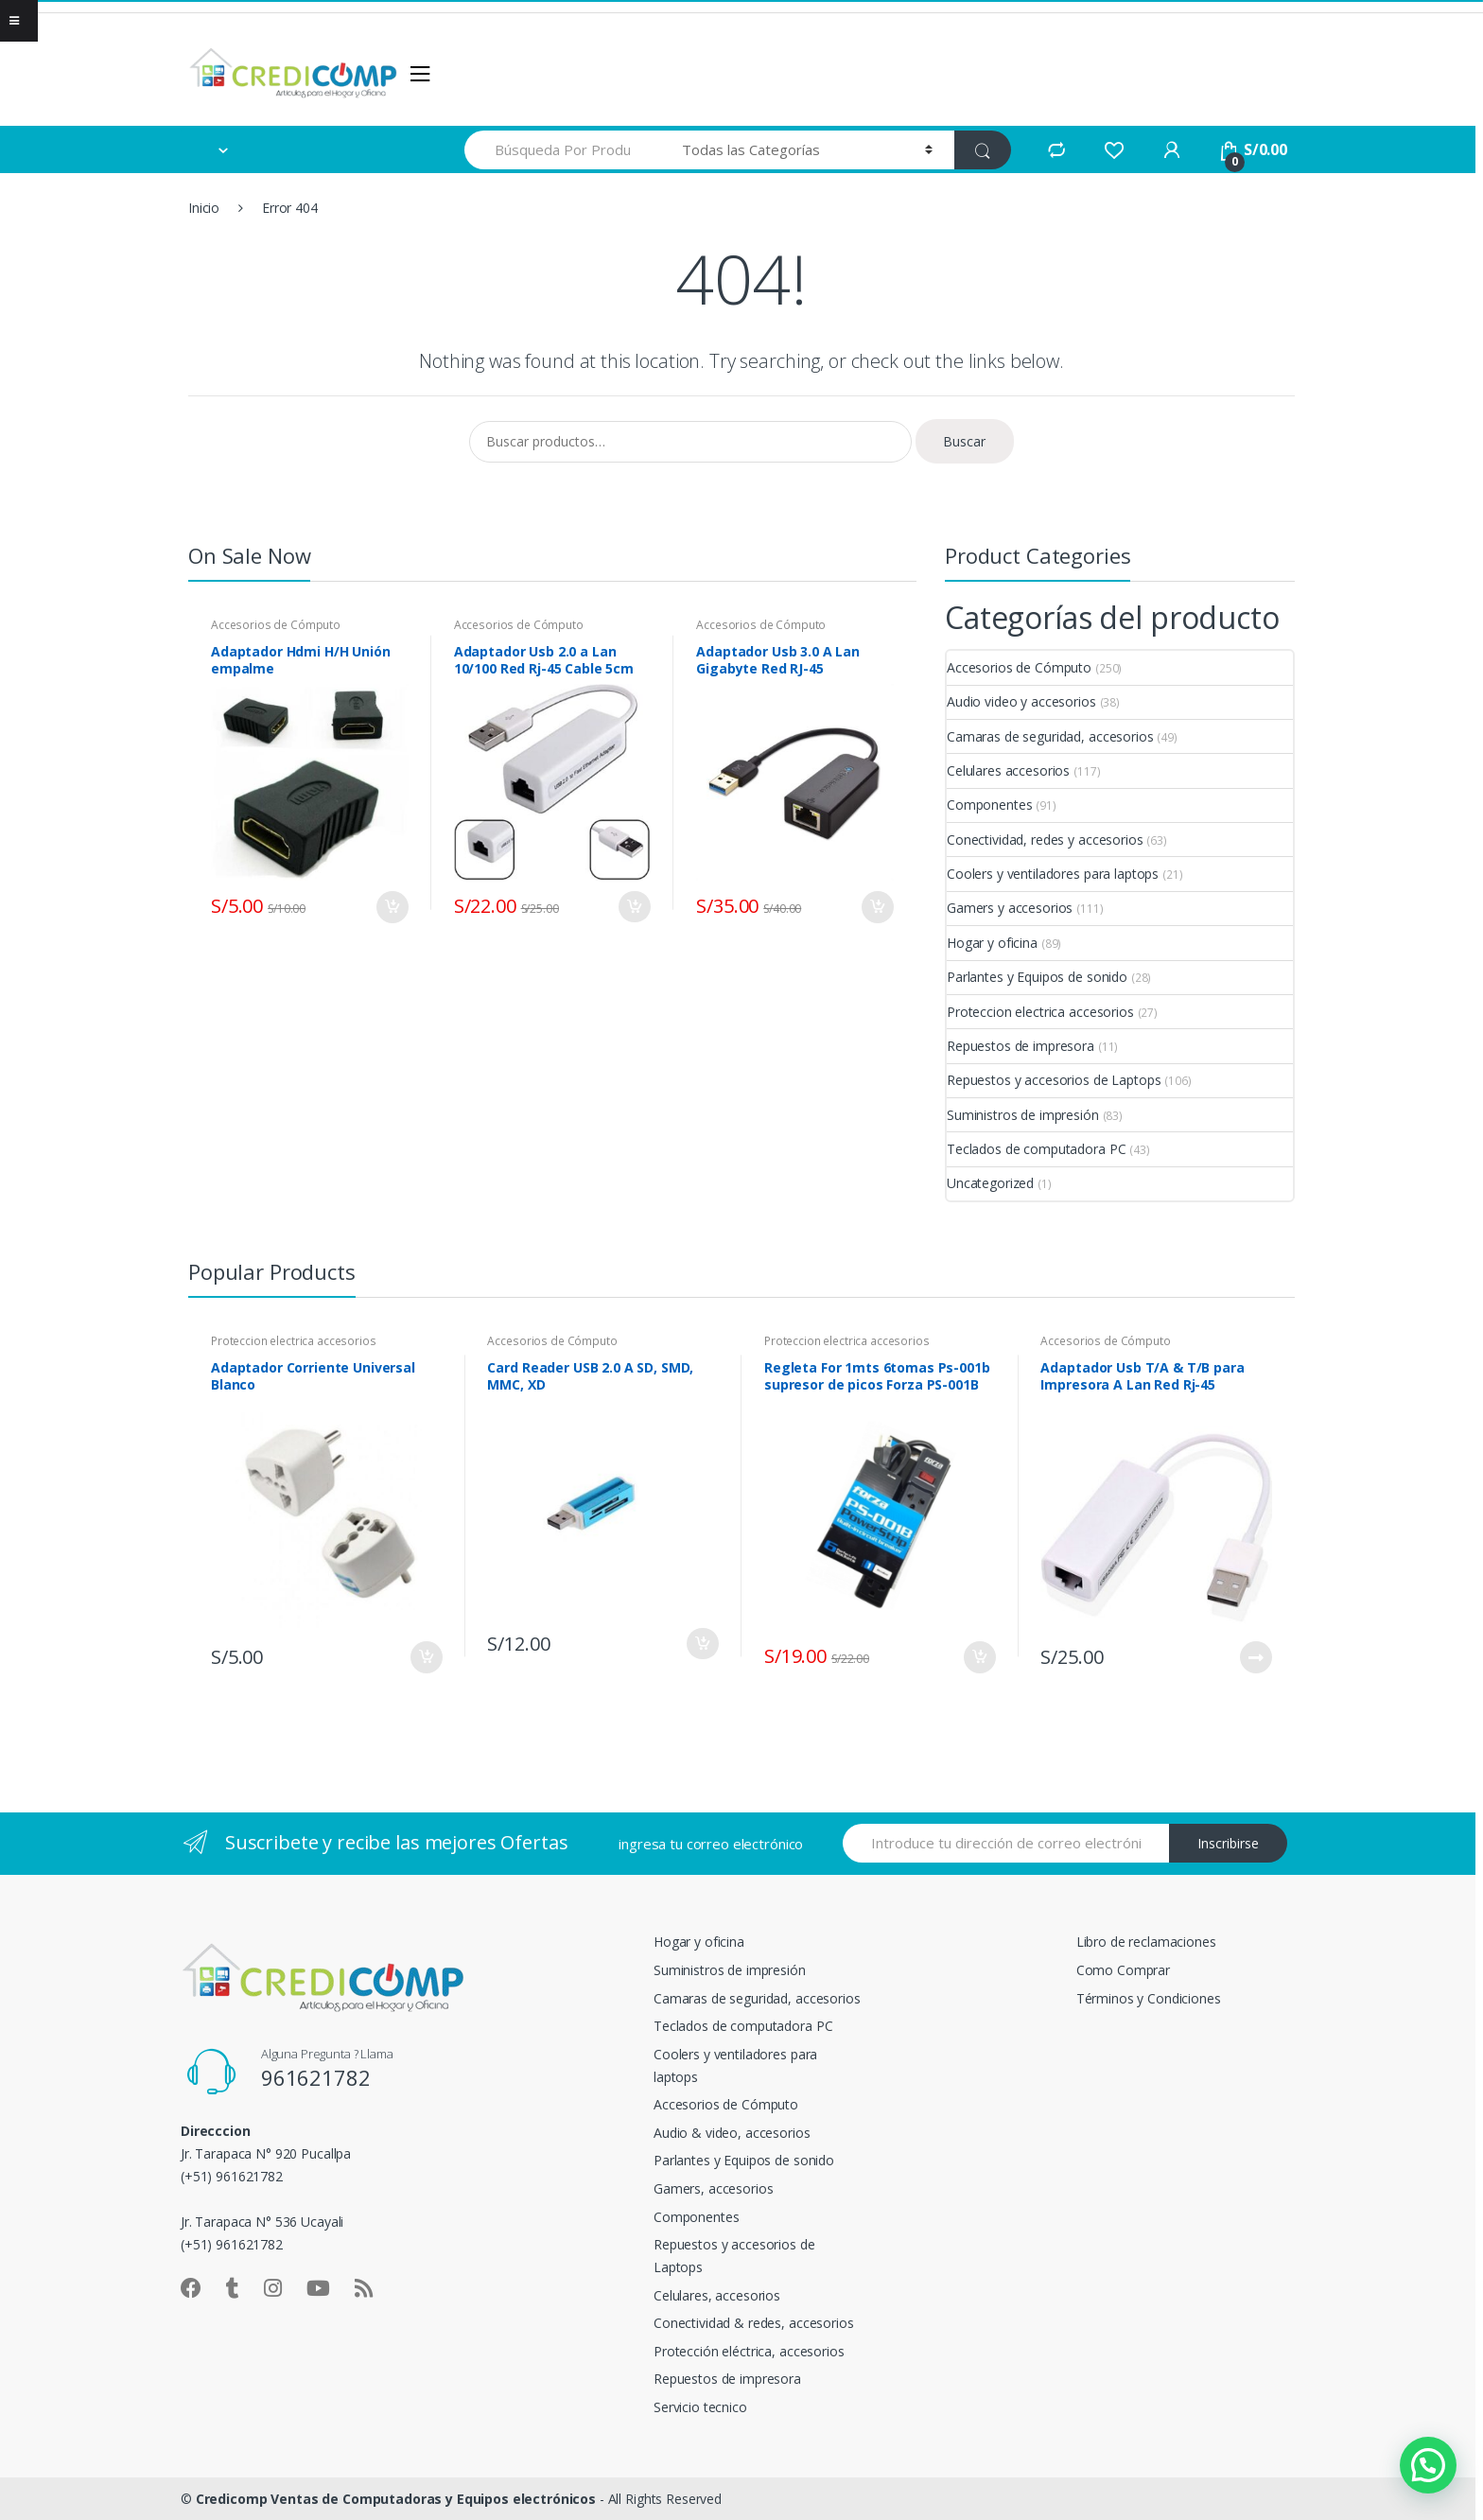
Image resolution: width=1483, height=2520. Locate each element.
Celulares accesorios (1008, 770)
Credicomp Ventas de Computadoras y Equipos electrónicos (396, 2499)
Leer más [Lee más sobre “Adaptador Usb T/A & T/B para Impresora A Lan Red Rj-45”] (1255, 1657)
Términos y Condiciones (1148, 1998)
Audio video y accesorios (1021, 701)
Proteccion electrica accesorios (1040, 1012)
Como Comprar (1123, 1970)
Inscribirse (1228, 1843)
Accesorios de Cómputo (275, 625)
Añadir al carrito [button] (392, 907)
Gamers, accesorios (713, 2188)
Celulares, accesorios (717, 2295)
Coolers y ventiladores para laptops (1053, 874)
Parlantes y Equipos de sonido (1037, 977)
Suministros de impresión (1023, 1115)
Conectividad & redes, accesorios (754, 2323)
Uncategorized (990, 1183)
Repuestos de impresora (1020, 1046)
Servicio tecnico (700, 2407)
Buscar (964, 441)
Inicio (203, 208)
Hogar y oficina (992, 943)
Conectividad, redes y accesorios (1045, 840)
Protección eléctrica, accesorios (749, 2351)
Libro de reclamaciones (1146, 1942)
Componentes (989, 805)
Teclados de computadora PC (1036, 1149)
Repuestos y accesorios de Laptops (1053, 1080)
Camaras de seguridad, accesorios (1050, 736)
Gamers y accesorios (1010, 908)
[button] (1428, 2465)
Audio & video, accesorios (732, 2133)
